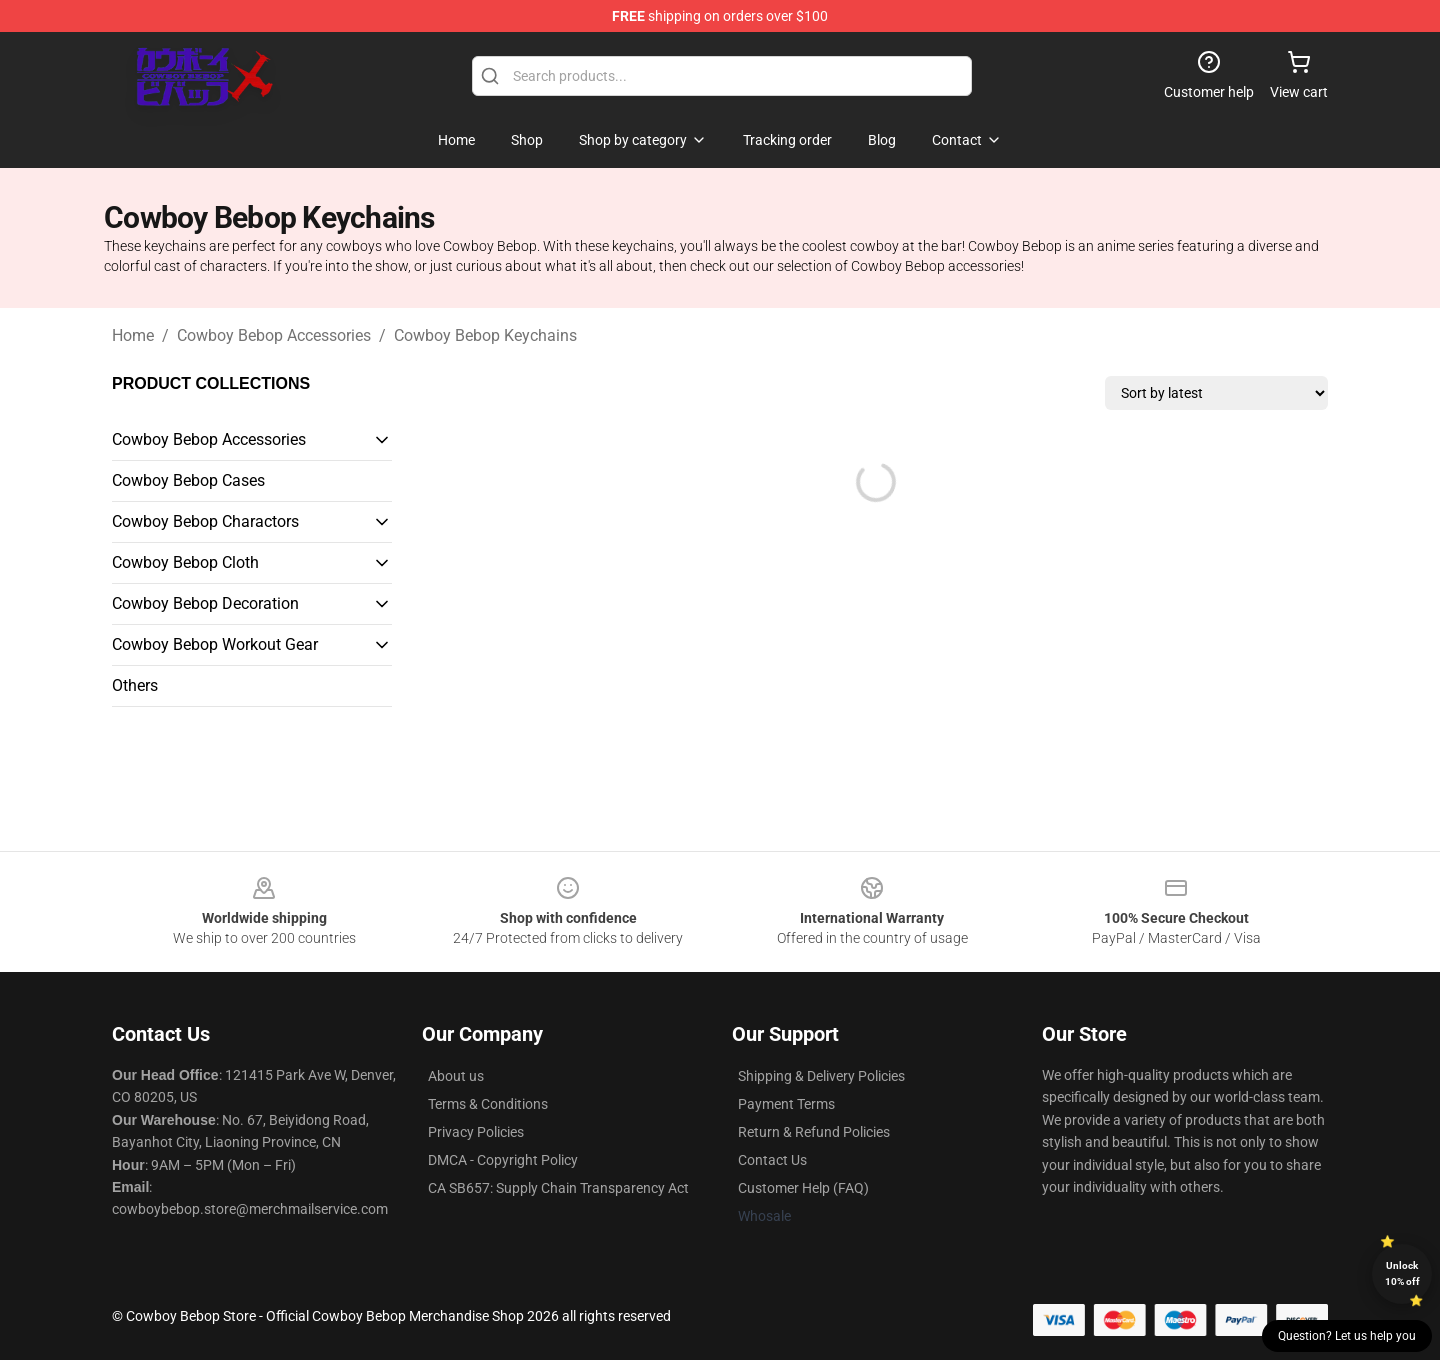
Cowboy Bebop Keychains (485, 335)
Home (133, 335)
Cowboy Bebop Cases (188, 480)
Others (135, 685)
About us (456, 1076)
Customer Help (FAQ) (803, 1188)
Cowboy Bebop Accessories (274, 335)
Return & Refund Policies (814, 1132)
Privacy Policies (476, 1132)
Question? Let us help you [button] (1347, 1336)
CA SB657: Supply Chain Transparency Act (558, 1188)
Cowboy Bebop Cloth (185, 562)
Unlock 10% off (1402, 1273)
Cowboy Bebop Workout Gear (215, 644)
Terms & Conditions (488, 1104)
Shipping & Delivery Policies (821, 1076)
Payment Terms (786, 1104)
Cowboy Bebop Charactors (205, 521)
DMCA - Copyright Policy (503, 1160)
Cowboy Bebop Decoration (205, 603)
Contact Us (772, 1160)
